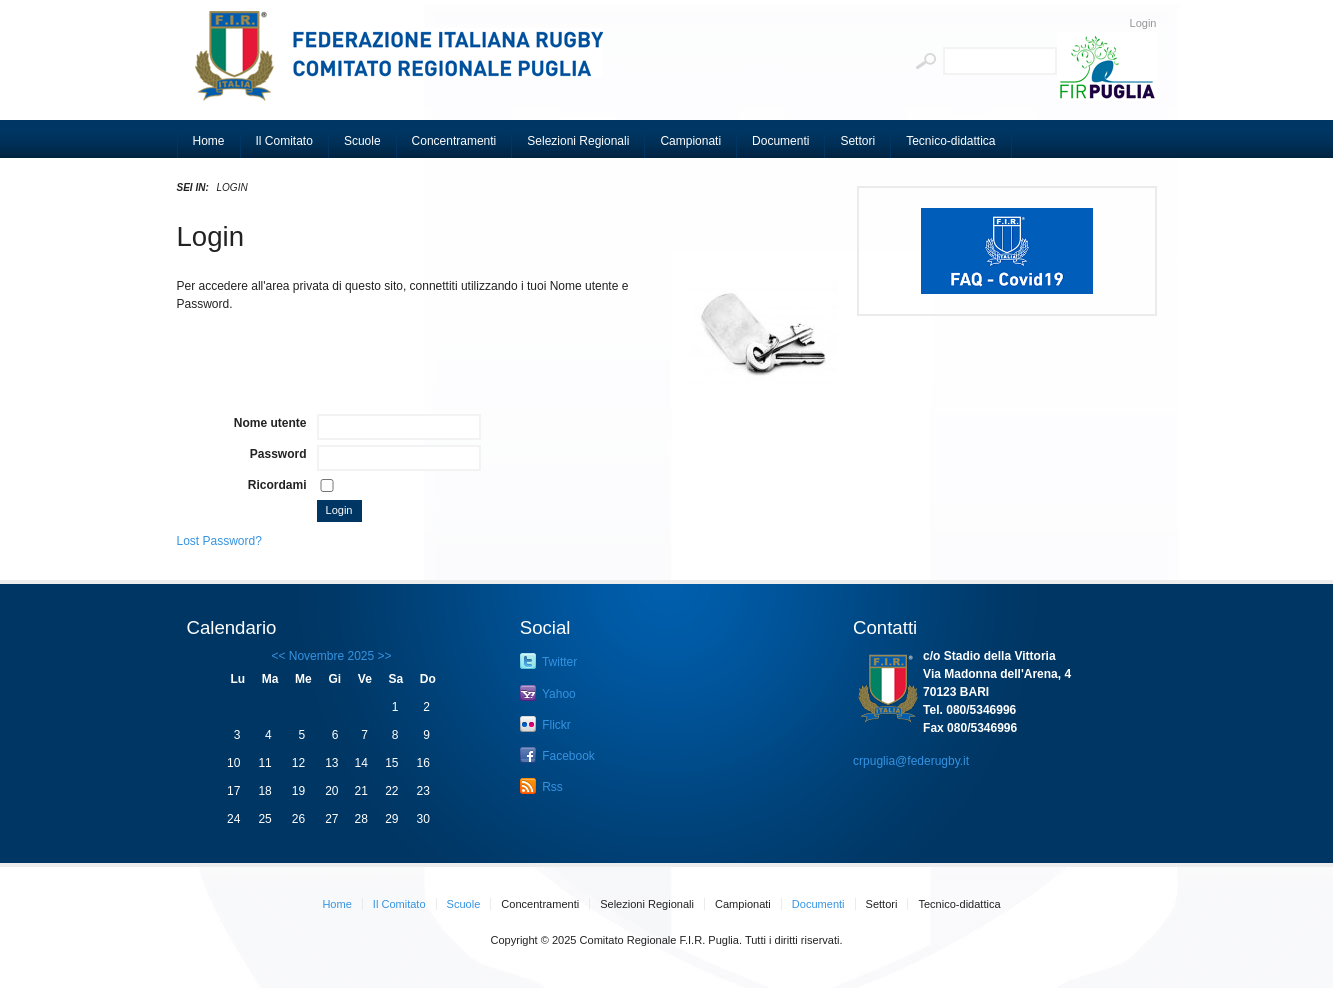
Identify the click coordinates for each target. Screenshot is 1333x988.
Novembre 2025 (331, 656)
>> (382, 656)
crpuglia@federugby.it (911, 761)
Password (278, 454)
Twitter (548, 661)
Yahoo (548, 693)
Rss (541, 786)
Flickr (545, 724)
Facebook (557, 755)
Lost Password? (219, 541)
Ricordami (277, 485)
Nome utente (270, 423)
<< (278, 656)
